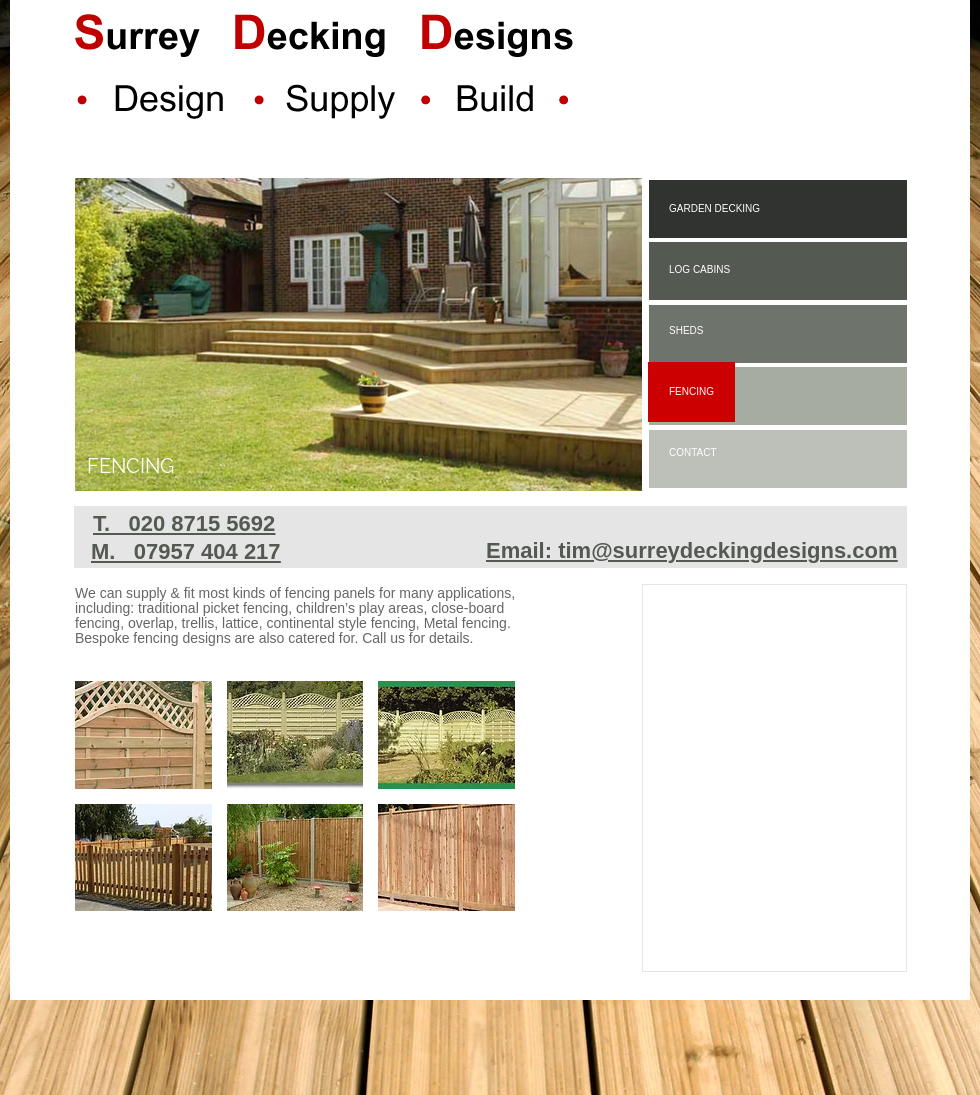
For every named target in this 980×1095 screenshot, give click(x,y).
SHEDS (686, 330)
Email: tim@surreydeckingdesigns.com (691, 550)
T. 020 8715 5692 (184, 523)
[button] (143, 735)
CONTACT (693, 452)
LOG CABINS (699, 269)
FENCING (691, 391)
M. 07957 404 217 (186, 551)
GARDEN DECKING (714, 208)
